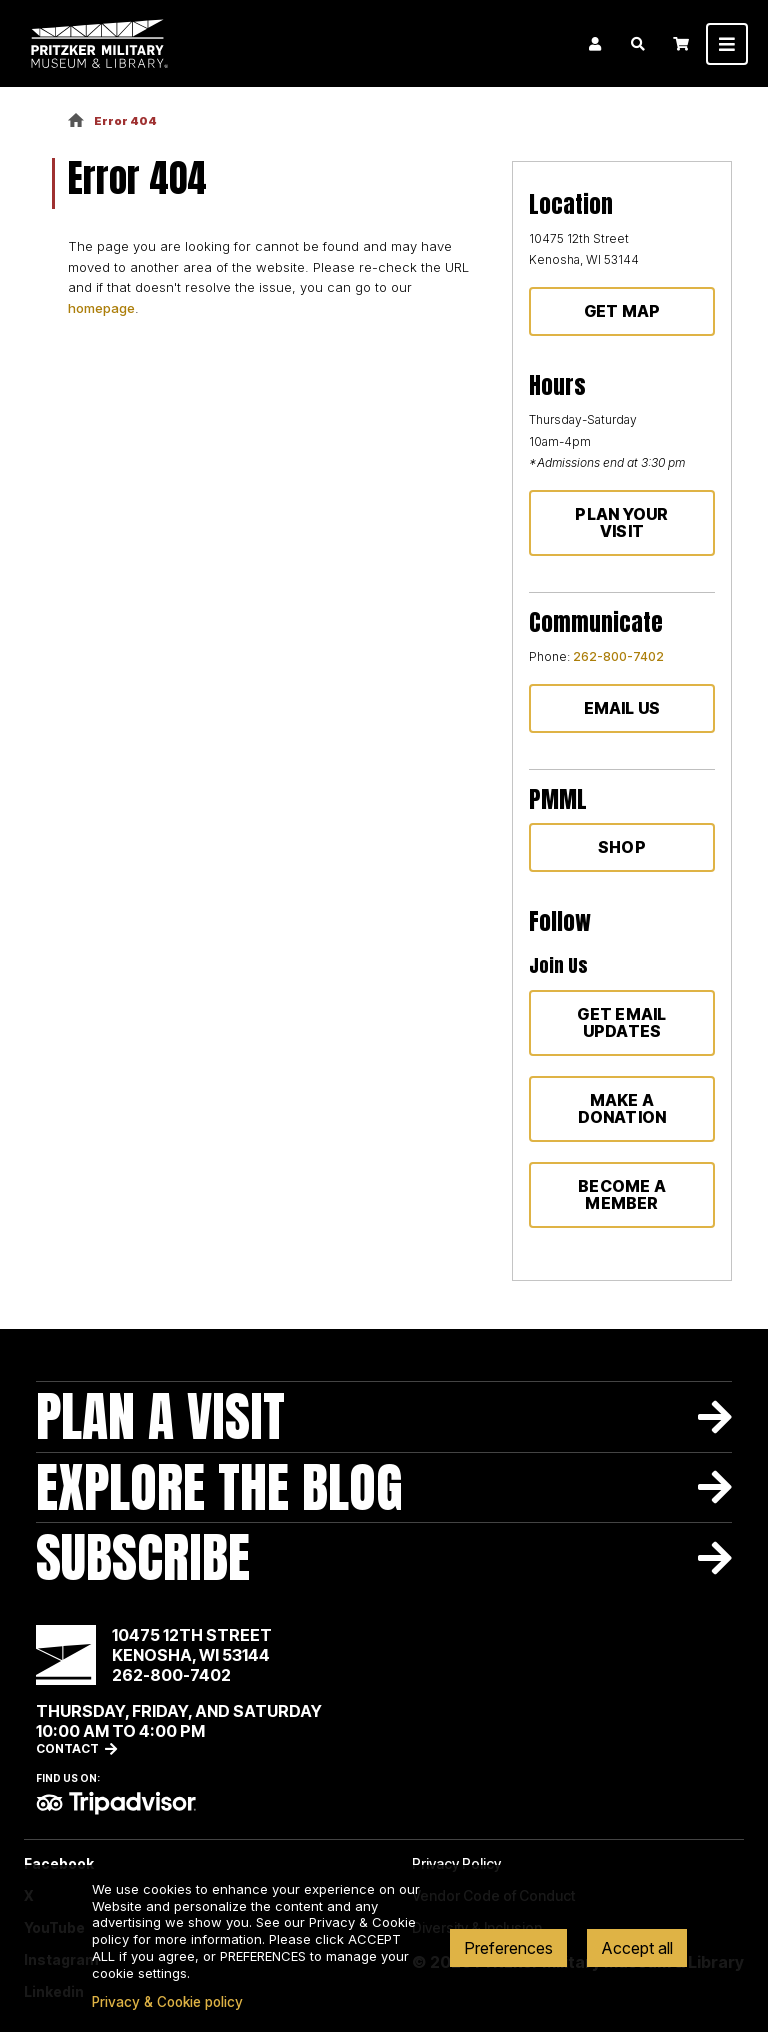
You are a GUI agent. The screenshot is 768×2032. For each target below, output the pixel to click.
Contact (67, 1748)
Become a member (622, 1194)
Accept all (637, 1948)
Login (595, 44)
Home (76, 121)
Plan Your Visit (621, 522)
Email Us (622, 708)
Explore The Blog (219, 1487)
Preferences (508, 1948)
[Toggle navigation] (727, 44)
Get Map (622, 311)
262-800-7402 (618, 656)
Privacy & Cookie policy (167, 2002)
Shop (622, 847)
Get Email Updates (621, 1022)
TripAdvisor (116, 1803)
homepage (101, 308)
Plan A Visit (160, 1416)
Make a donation (622, 1108)
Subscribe (143, 1557)
